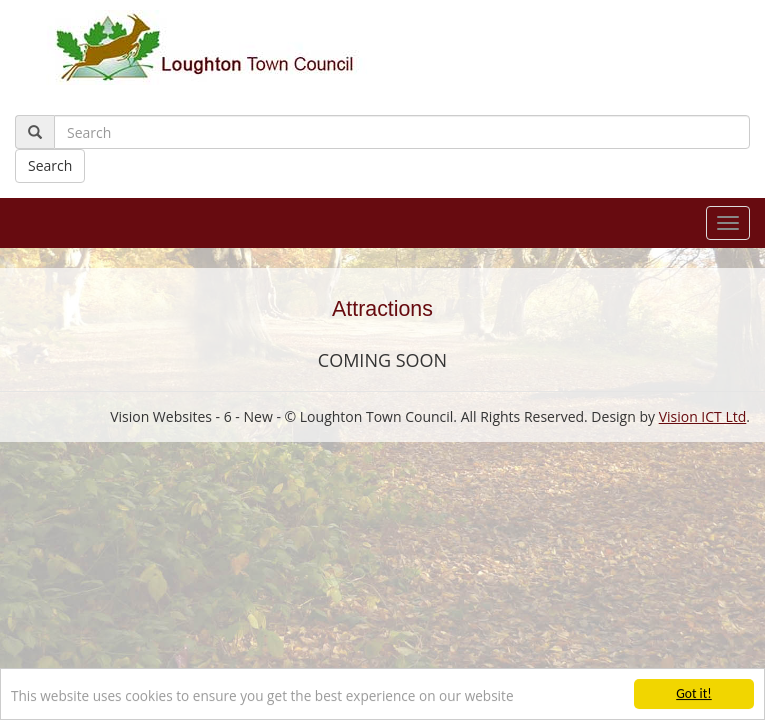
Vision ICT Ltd (703, 416)
